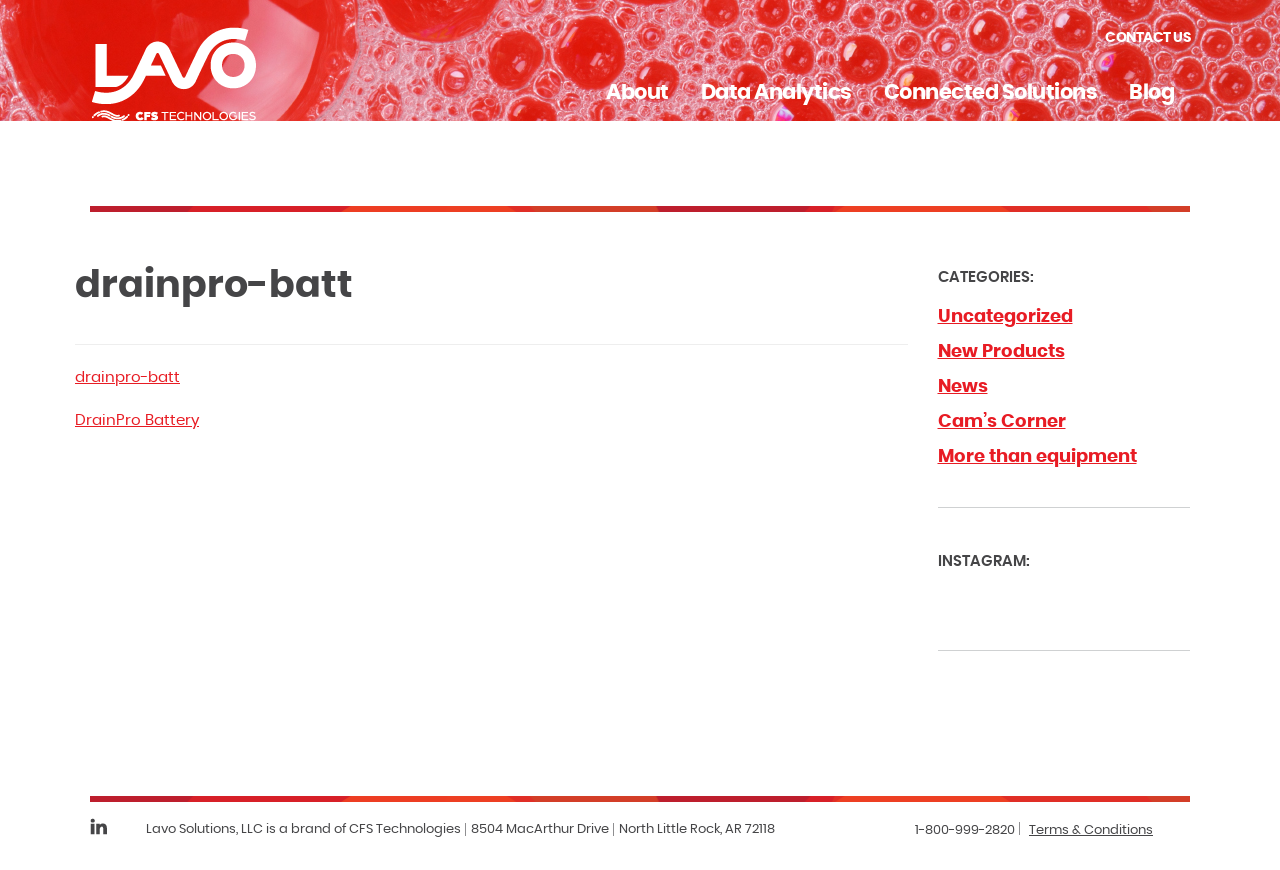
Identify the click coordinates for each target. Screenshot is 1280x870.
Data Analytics (776, 92)
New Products (1001, 352)
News (963, 387)
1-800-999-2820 (965, 830)
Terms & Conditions (1091, 830)
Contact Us (1147, 38)
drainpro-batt (127, 377)
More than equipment (1037, 457)
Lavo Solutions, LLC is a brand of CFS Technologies (303, 829)
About (637, 92)
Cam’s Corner (1002, 422)
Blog (1151, 92)
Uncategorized (1005, 317)
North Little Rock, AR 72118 (697, 829)
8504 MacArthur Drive (540, 829)
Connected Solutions (991, 92)
